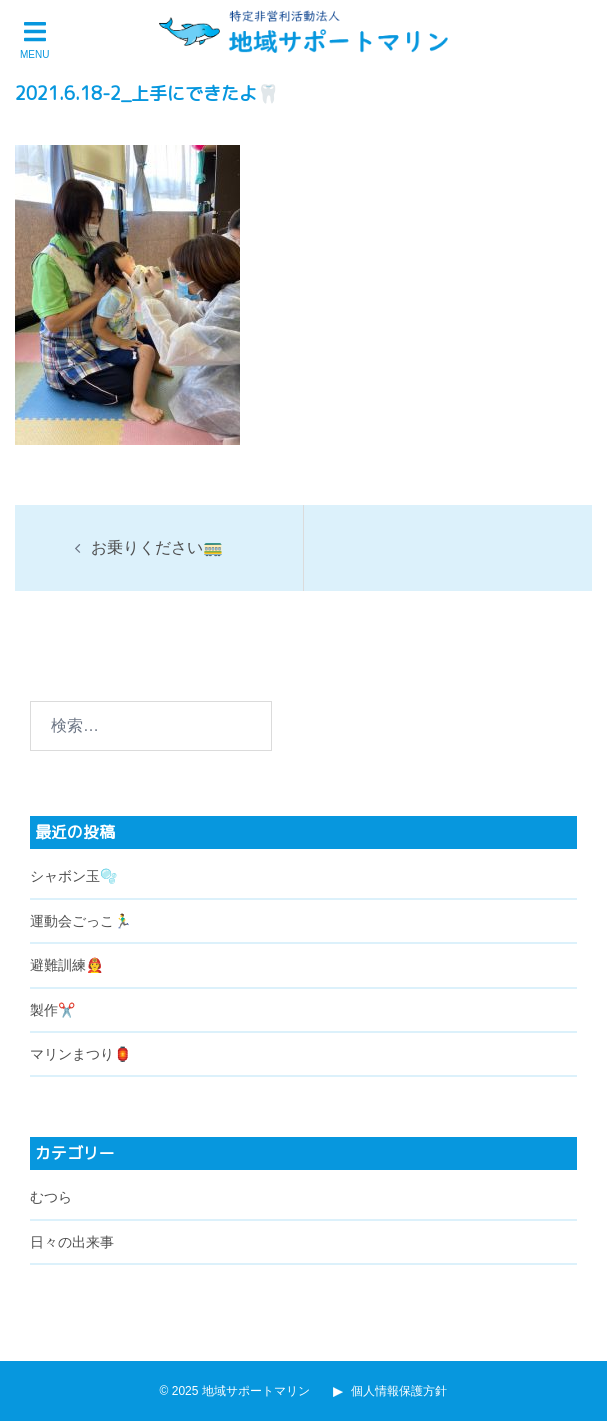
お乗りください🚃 (157, 547)
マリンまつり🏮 (80, 1054)
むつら (51, 1197)
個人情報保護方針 (390, 1391)
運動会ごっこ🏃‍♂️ (80, 921)
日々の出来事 (72, 1242)
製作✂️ (52, 1010)
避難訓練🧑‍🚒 (66, 965)
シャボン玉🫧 (73, 876)
